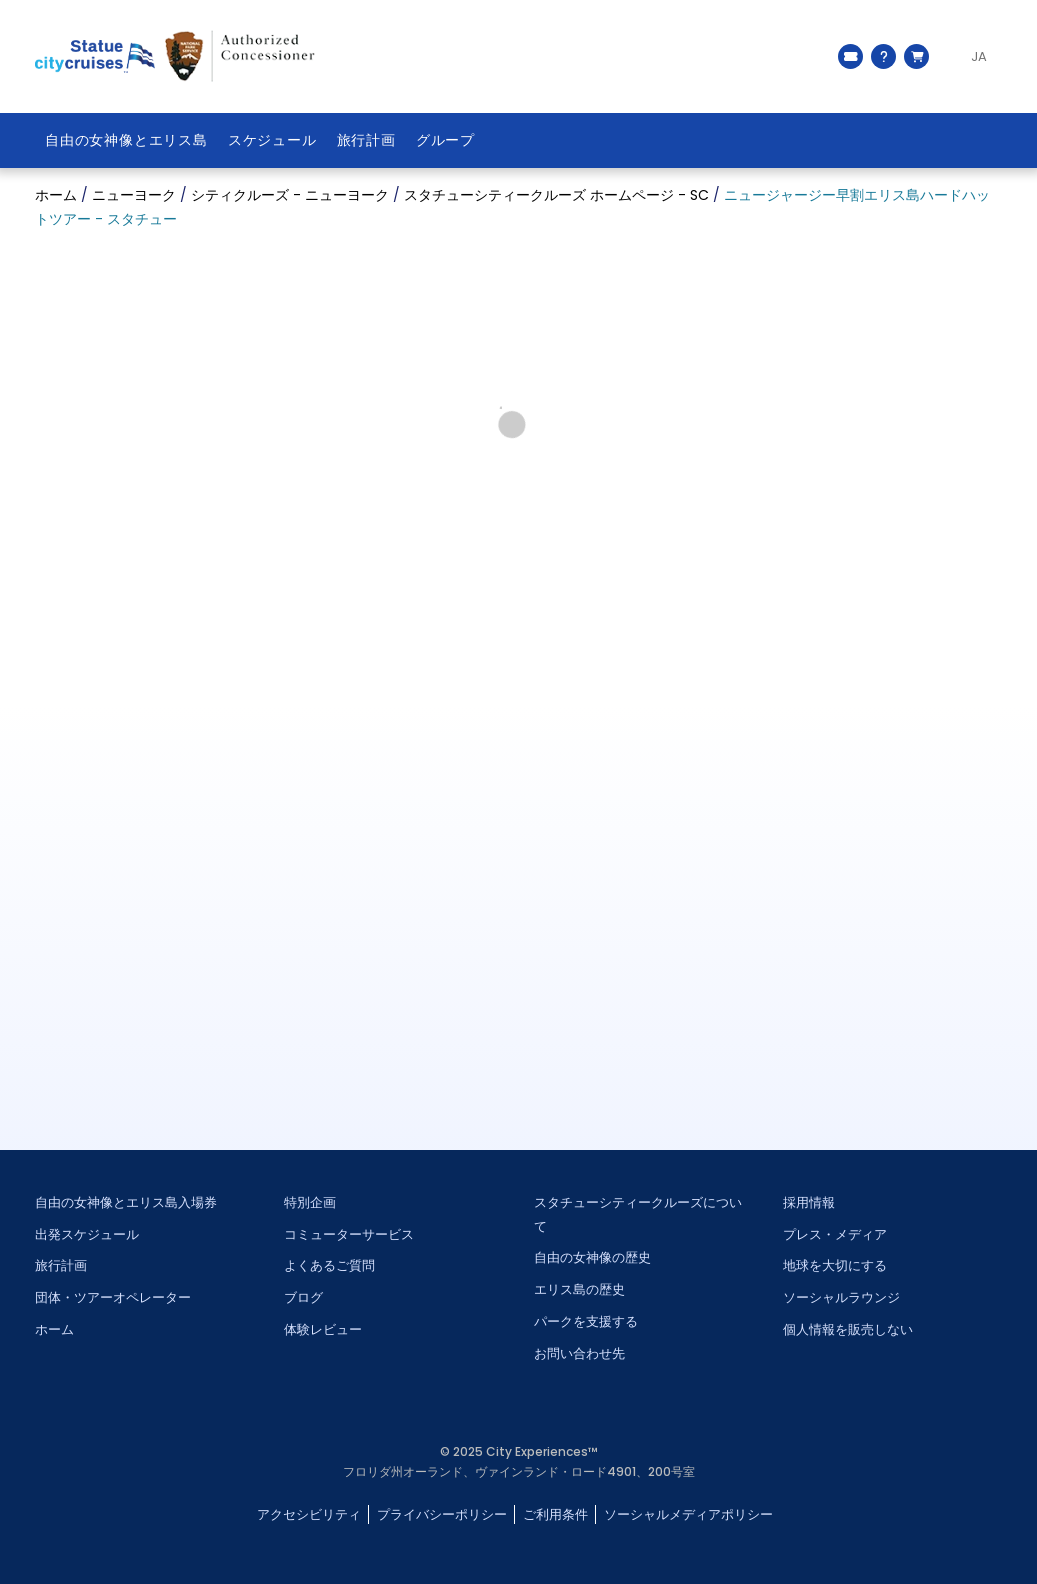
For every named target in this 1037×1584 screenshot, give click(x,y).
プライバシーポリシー (442, 1514)
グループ (445, 140)
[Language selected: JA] (970, 57)
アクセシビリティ (309, 1514)
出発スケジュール (87, 1234)
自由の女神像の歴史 (592, 1257)
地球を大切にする (835, 1265)
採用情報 (809, 1202)
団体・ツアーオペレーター (113, 1297)
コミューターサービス (349, 1234)
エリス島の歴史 (579, 1289)
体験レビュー (323, 1329)
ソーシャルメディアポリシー (688, 1514)
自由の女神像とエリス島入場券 (126, 1202)
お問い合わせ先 (579, 1353)
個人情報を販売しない (848, 1329)
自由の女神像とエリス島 (126, 140)
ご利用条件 (555, 1514)
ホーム (54, 1329)
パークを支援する (586, 1321)
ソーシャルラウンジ (841, 1297)
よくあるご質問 (329, 1265)
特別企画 (310, 1202)
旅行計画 (366, 140)
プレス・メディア (835, 1234)
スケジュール (272, 140)
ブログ (303, 1297)
